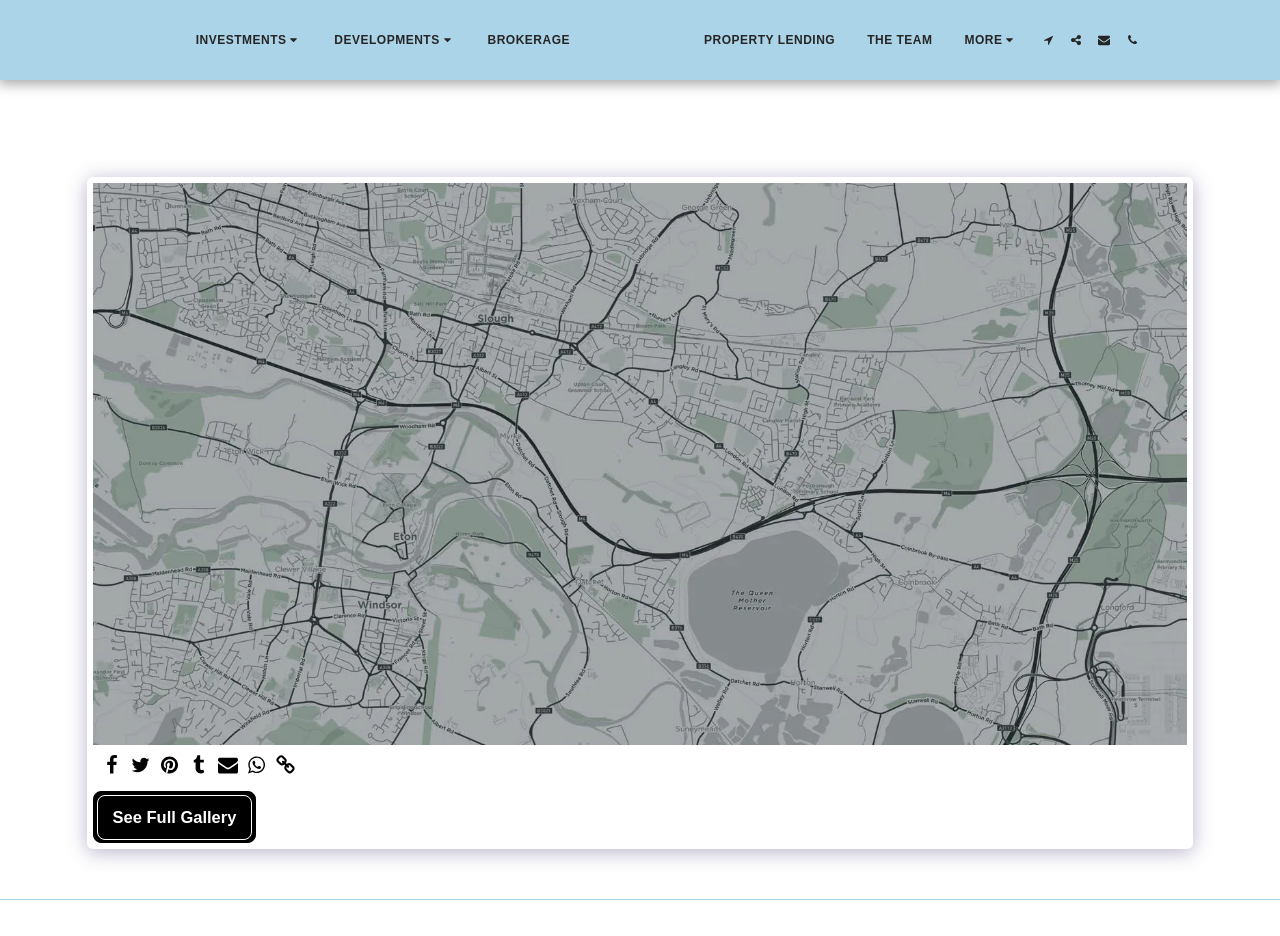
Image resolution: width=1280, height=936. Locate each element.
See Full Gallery (175, 817)
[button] (204, 40)
